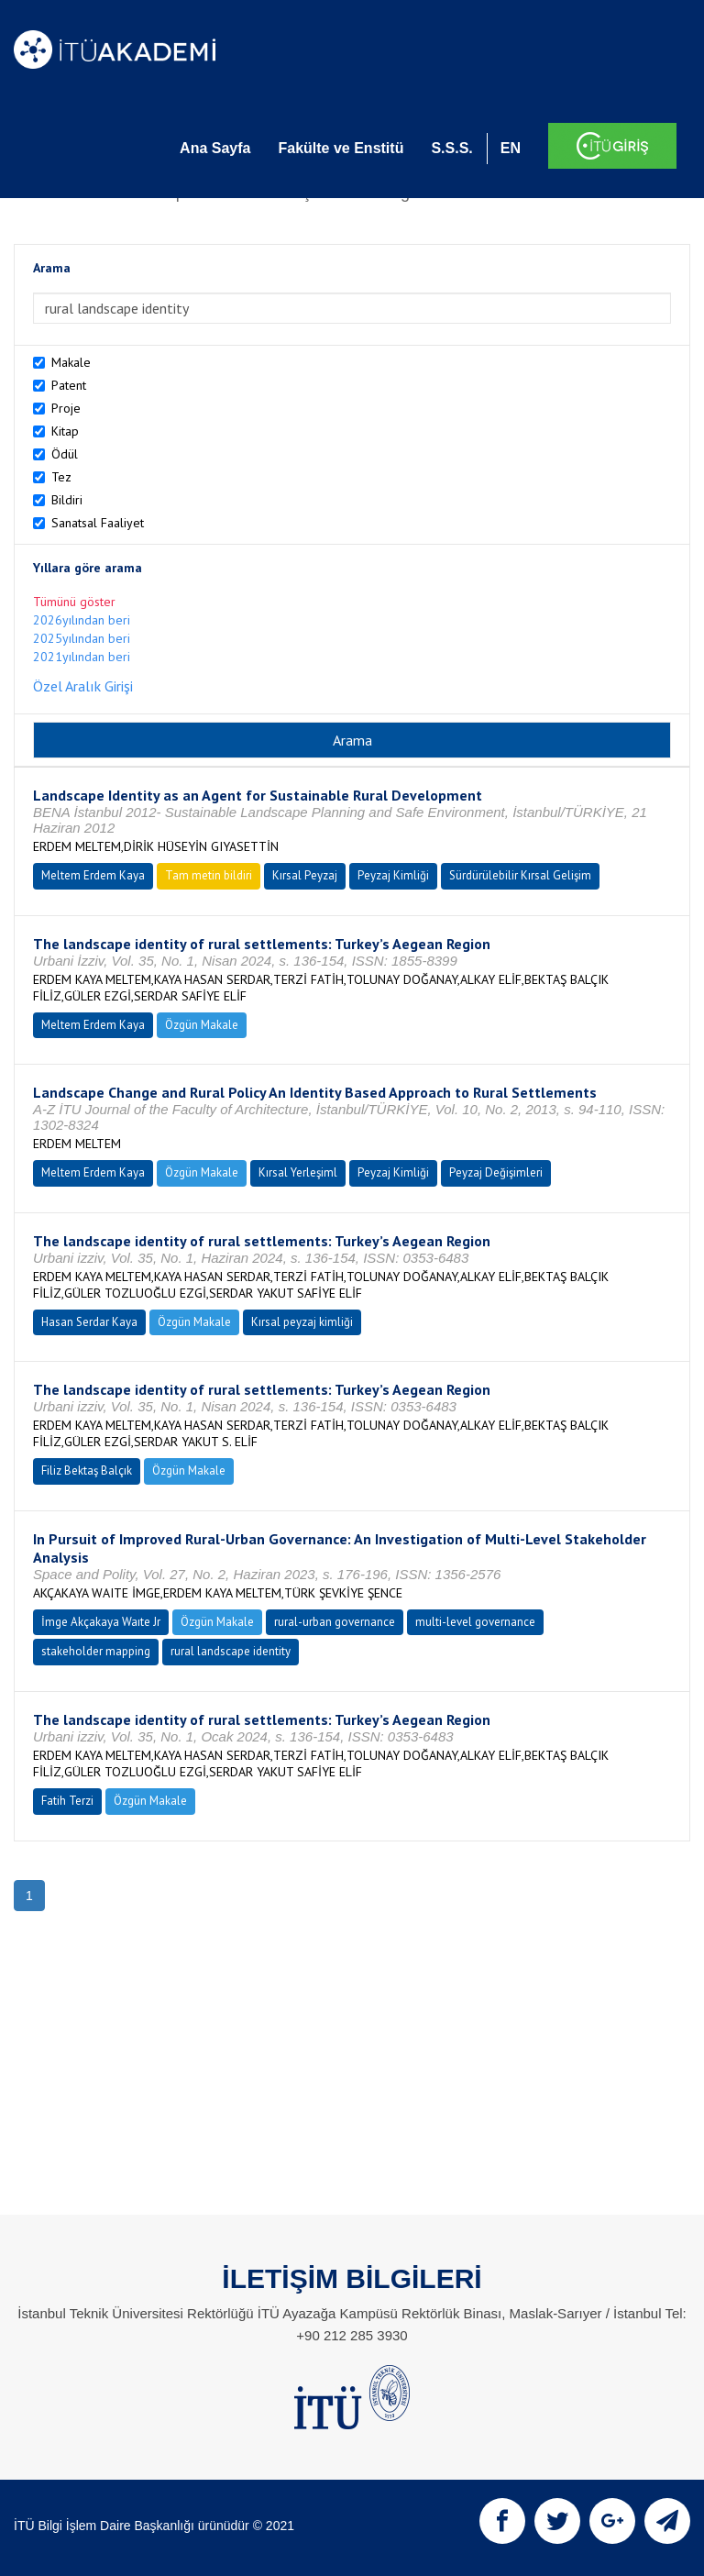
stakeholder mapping (95, 1651)
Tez (61, 477)
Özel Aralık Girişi (83, 686)
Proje (66, 408)
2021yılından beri (81, 656)
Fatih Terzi (67, 1800)
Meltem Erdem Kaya (93, 875)
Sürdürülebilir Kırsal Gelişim (520, 875)
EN (510, 148)
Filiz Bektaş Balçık (86, 1470)
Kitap (65, 431)
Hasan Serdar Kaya (89, 1322)
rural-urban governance (334, 1622)
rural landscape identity (230, 1651)
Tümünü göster (74, 601)
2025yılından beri (81, 638)
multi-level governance (475, 1622)
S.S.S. (451, 148)
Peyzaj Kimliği (393, 875)
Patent (68, 385)
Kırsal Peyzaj (304, 875)
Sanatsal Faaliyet (97, 522)
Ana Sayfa (215, 148)
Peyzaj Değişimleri (496, 1172)
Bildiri (66, 500)
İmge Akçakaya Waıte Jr (100, 1622)
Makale (71, 362)
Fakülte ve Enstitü (340, 148)
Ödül (64, 454)
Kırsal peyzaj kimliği (302, 1322)
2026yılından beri (81, 620)
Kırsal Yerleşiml (297, 1172)
